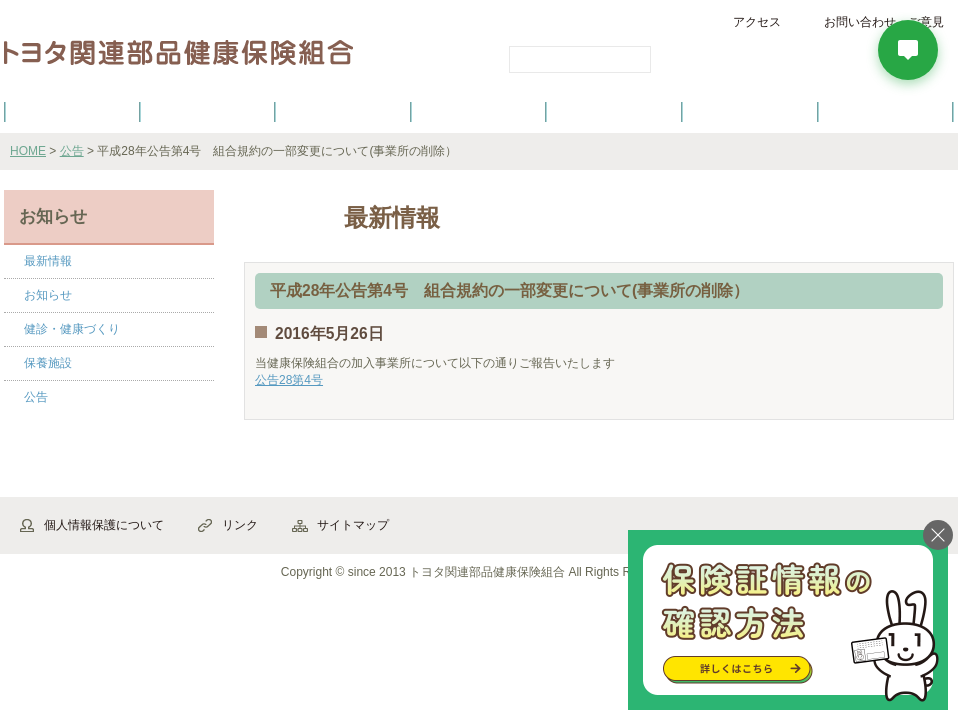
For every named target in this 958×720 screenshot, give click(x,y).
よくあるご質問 (886, 111)
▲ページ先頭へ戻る (898, 475)
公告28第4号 (289, 380)
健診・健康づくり (479, 111)
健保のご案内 (72, 111)
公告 (72, 151)
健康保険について (207, 111)
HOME (28, 151)
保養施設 (750, 111)
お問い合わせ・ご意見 (884, 22)
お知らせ (48, 295)
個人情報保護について (104, 525)
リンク (240, 525)
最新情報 (48, 261)
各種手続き (615, 111)
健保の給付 (343, 111)
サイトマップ (353, 525)
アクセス (757, 22)
